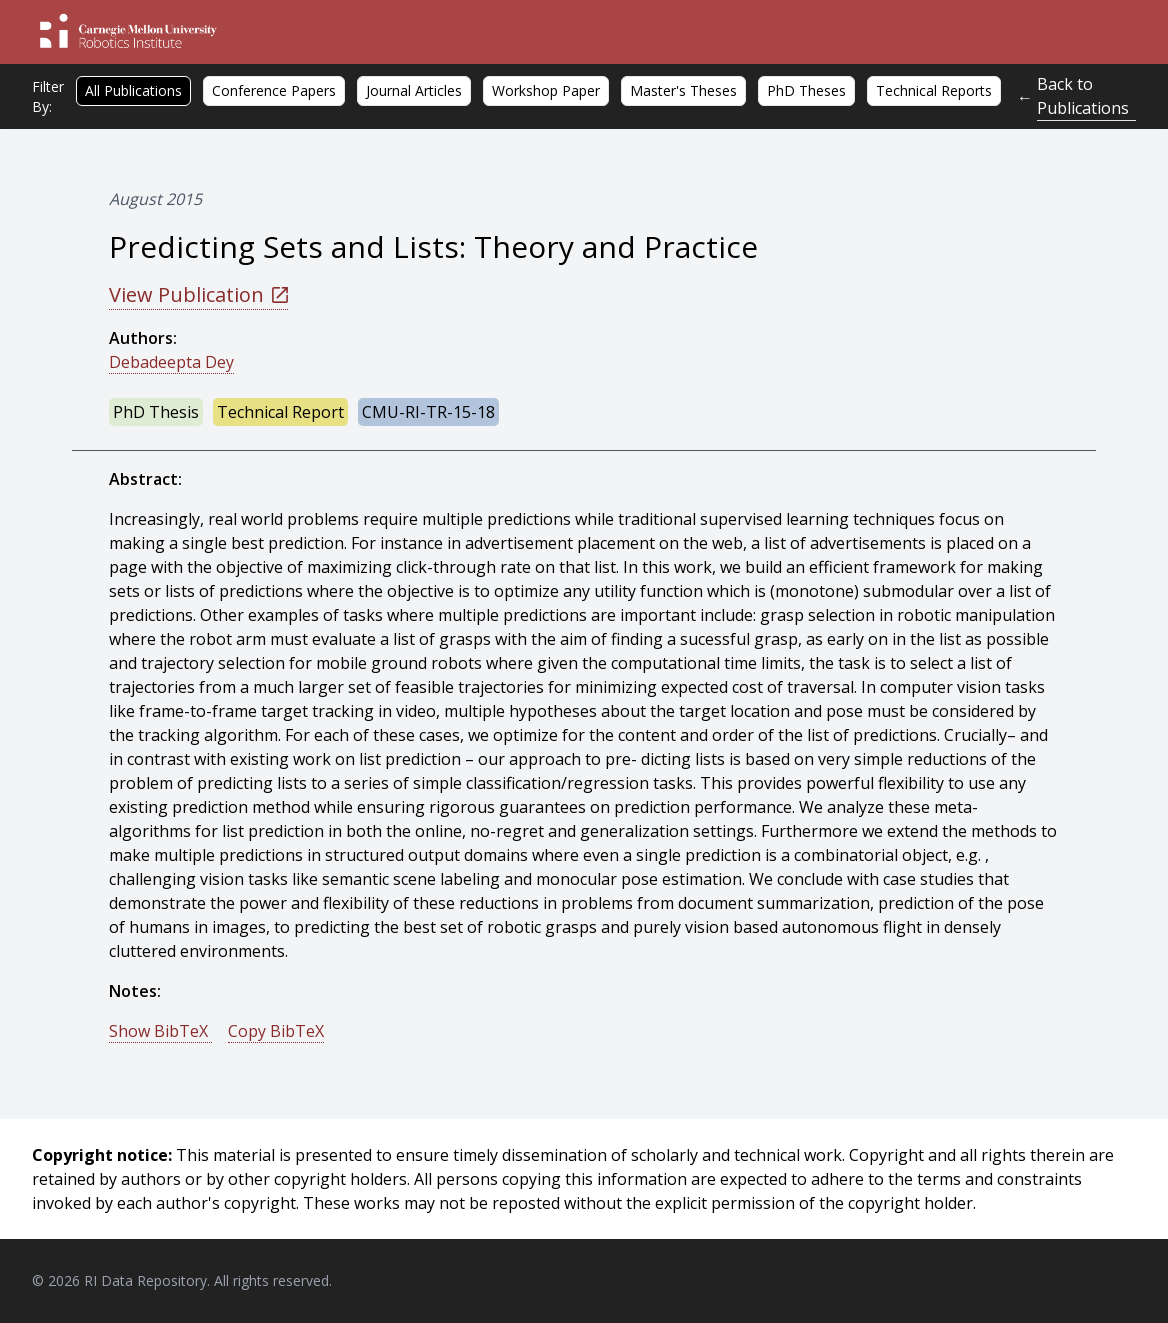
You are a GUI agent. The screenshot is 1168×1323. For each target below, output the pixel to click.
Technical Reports (934, 90)
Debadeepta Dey (171, 362)
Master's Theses (683, 90)
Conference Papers (274, 90)
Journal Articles (414, 90)
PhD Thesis (156, 412)
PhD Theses (806, 90)
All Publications (133, 90)
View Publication (198, 294)
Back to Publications (1083, 96)
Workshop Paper (546, 90)
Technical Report (280, 412)
